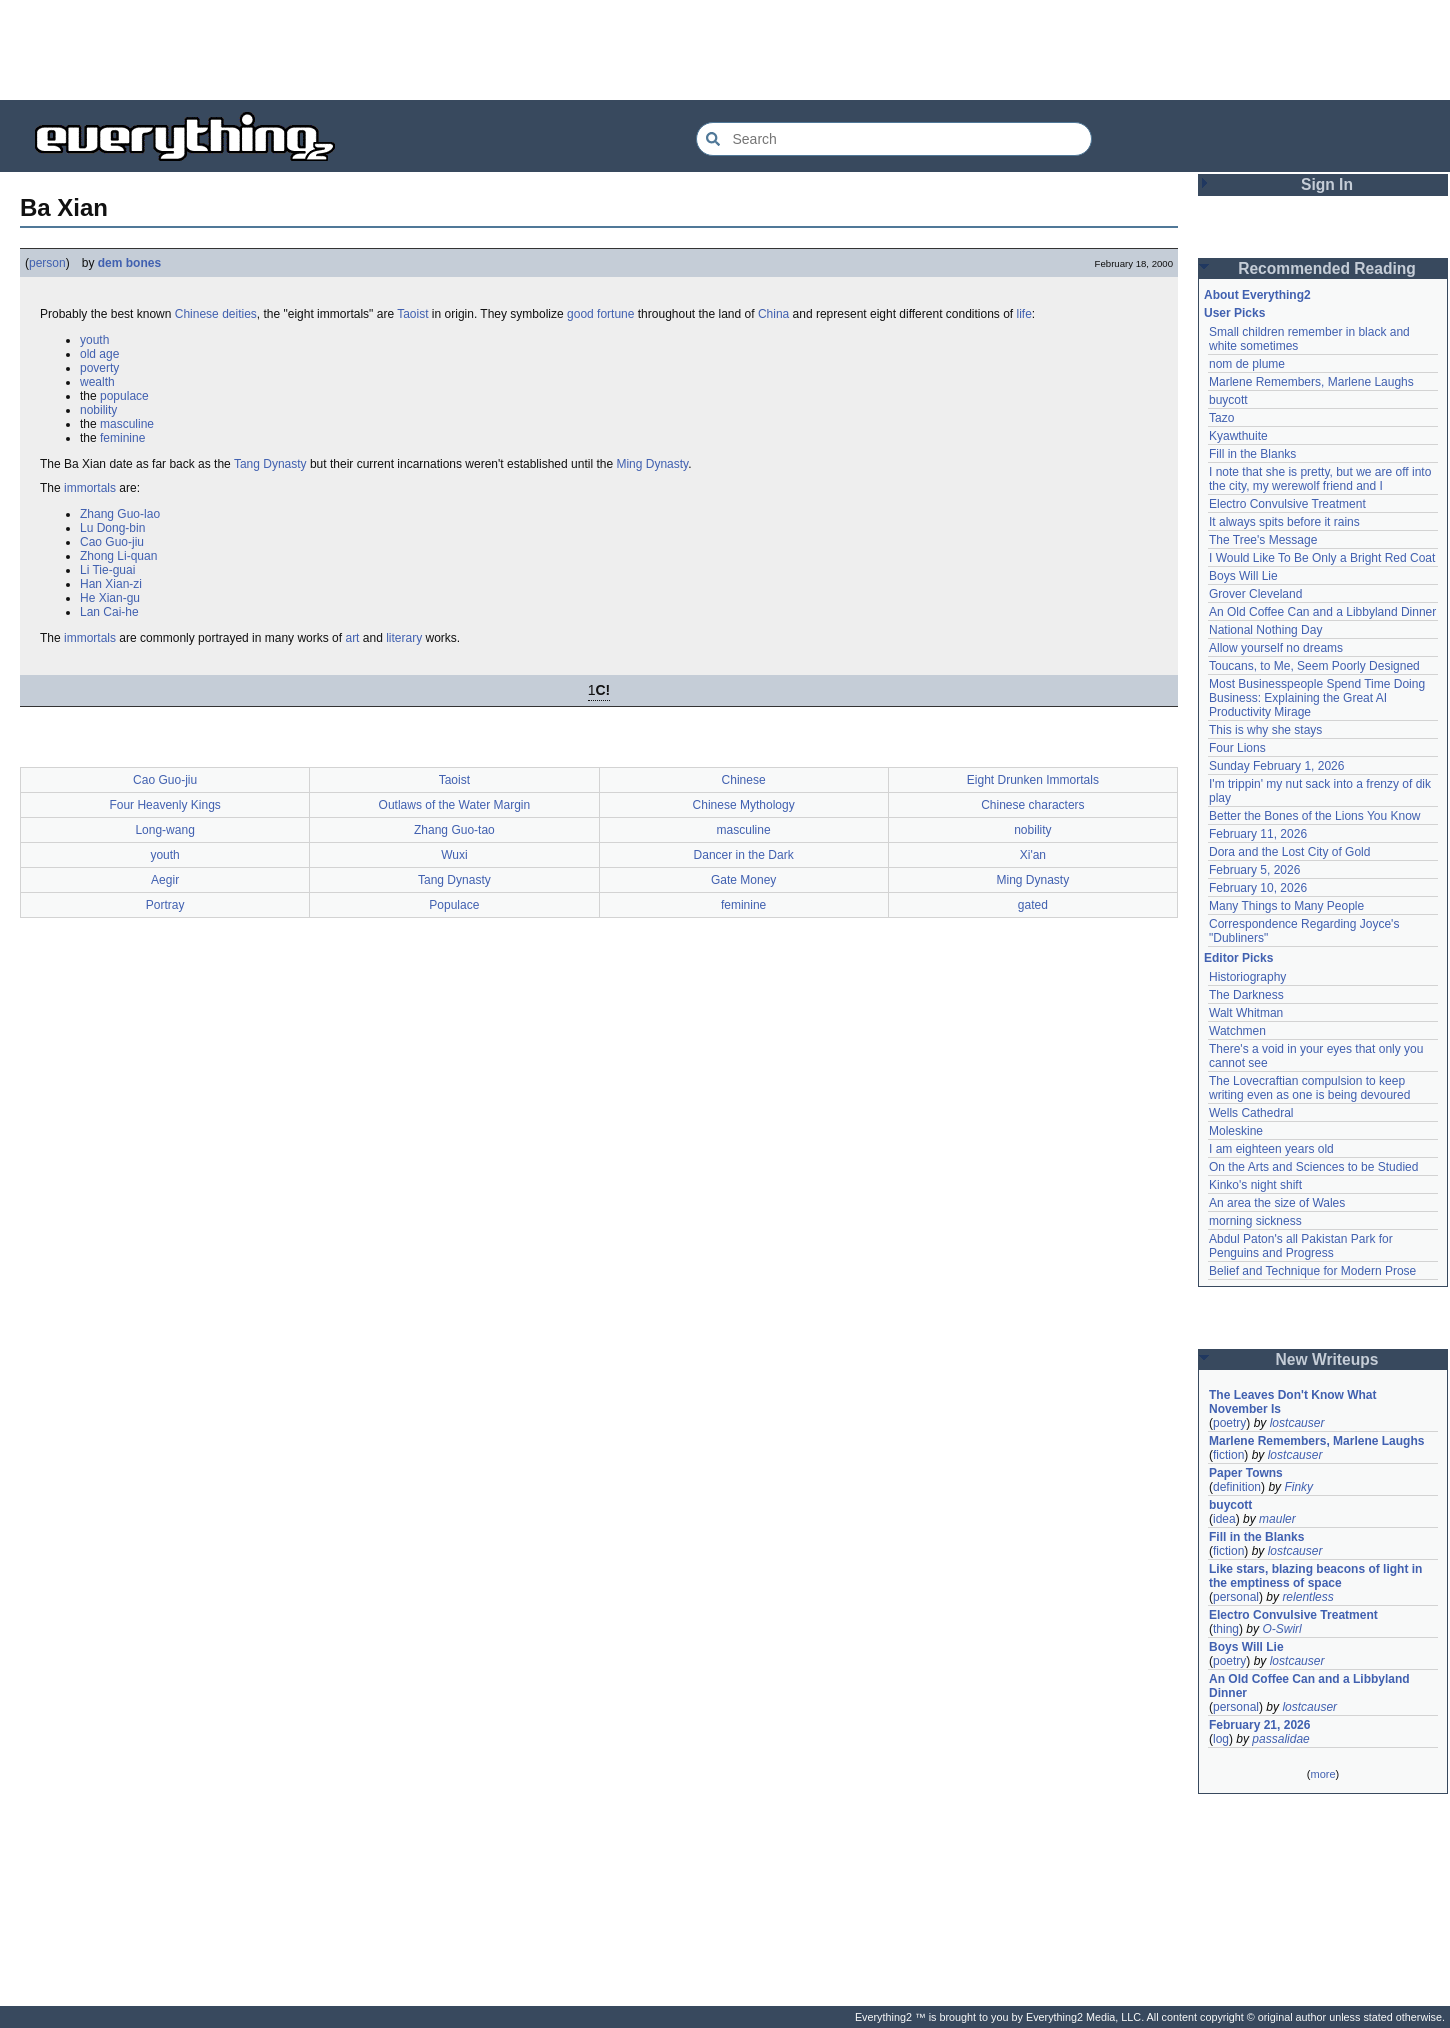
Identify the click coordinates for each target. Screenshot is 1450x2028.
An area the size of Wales (1277, 1203)
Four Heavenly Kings (164, 805)
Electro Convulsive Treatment (1287, 504)
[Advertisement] (725, 50)
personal (1236, 1597)
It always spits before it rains (1284, 522)
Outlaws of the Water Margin (455, 805)
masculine (127, 424)
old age (99, 354)
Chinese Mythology (744, 805)
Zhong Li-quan (118, 556)
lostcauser (1297, 1423)
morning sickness (1255, 1221)
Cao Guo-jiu (112, 542)
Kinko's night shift (1255, 1185)
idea (1224, 1519)
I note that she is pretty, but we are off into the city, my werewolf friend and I (1320, 479)
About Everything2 (1257, 295)
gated (1033, 905)
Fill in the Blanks (1252, 454)
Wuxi (454, 855)
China (773, 314)
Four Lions (1237, 748)
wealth (97, 382)
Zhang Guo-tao (454, 830)
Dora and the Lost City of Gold (1289, 852)
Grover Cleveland (1255, 594)
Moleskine (1236, 1131)
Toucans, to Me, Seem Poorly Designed (1314, 666)
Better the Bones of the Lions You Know (1315, 816)
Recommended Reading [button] (1327, 268)
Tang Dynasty (270, 464)
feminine (122, 438)
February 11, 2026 (1258, 834)
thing (1226, 1629)
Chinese (197, 314)
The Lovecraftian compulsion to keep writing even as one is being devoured (1309, 1088)
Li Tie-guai (107, 570)
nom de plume (1247, 364)
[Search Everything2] (894, 139)
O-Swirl (1281, 1629)
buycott (1228, 400)
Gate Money (743, 880)
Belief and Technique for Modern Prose (1312, 1271)
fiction (1228, 1455)
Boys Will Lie (1243, 576)
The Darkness (1246, 995)
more (1322, 1774)
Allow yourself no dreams (1276, 648)
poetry (1229, 1423)
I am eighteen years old (1271, 1149)
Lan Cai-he (109, 612)
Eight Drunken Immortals (1033, 780)
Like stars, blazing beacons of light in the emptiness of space (1315, 1576)
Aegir (165, 880)
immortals (90, 488)
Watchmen (1237, 1031)
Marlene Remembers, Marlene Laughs (1311, 382)
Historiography (1247, 977)
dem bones (129, 263)
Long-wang (164, 830)
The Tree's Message (1263, 540)
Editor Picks (1238, 958)
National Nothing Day (1265, 630)
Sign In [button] (1327, 184)
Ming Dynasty (652, 464)
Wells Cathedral (1251, 1113)
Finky (1298, 1487)
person (47, 263)
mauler (1277, 1519)
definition (1237, 1487)
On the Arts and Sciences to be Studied (1313, 1167)
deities (239, 314)
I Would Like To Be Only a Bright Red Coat (1322, 558)
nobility (98, 410)
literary (404, 638)
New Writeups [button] (1327, 1359)
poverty (99, 368)
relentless (1307, 1597)
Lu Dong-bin (112, 528)
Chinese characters (1032, 805)
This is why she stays (1265, 730)
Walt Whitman (1246, 1013)
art (352, 638)
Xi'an (1033, 855)
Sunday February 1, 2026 (1276, 766)
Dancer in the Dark (744, 855)
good (580, 314)
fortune (615, 314)
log (1221, 1739)
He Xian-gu (110, 598)
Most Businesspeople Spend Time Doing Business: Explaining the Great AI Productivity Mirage (1317, 698)
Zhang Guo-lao (120, 514)
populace (124, 396)
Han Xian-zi (111, 584)
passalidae (1280, 1739)
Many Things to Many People (1286, 906)
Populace (454, 905)
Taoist (412, 314)
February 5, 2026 (1254, 870)
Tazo (1221, 418)
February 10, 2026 (1258, 888)
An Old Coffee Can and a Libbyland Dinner (1322, 612)
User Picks (1234, 313)
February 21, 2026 (1259, 1725)
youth (94, 340)
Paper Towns (1246, 1473)
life (1024, 314)
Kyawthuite (1238, 436)
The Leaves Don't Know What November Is (1293, 1402)
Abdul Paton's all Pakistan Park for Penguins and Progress (1301, 1246)
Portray (165, 905)
